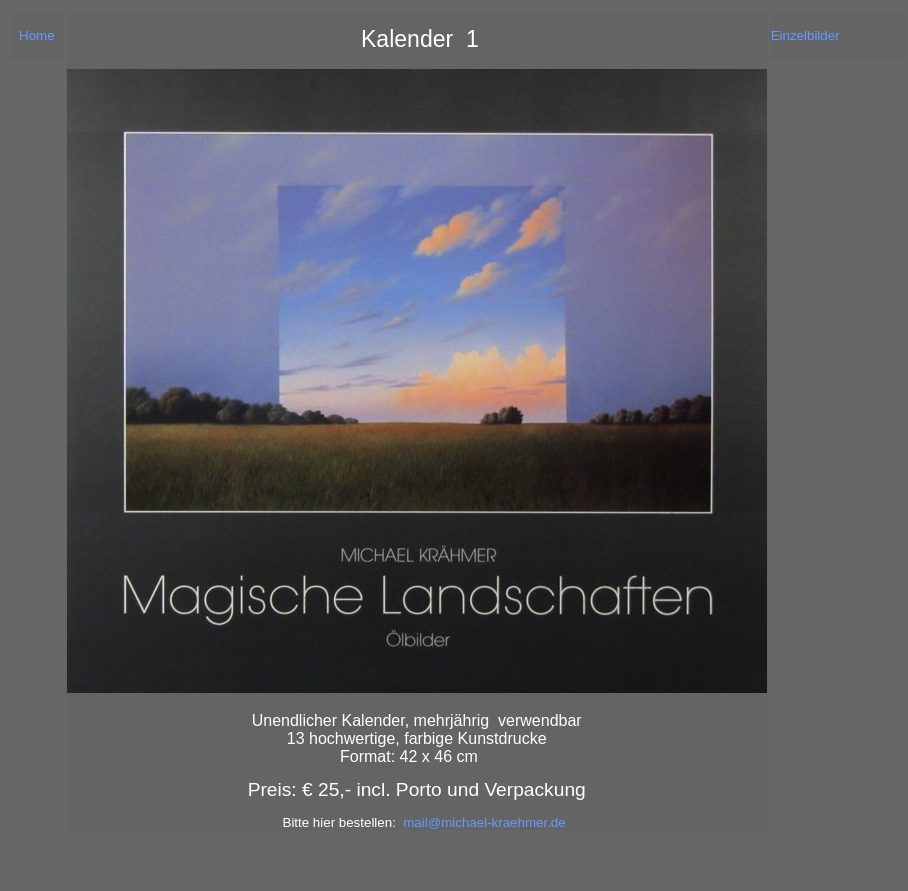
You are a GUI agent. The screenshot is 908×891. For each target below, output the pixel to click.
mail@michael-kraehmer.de (484, 822)
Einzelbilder (805, 35)
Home (37, 35)
